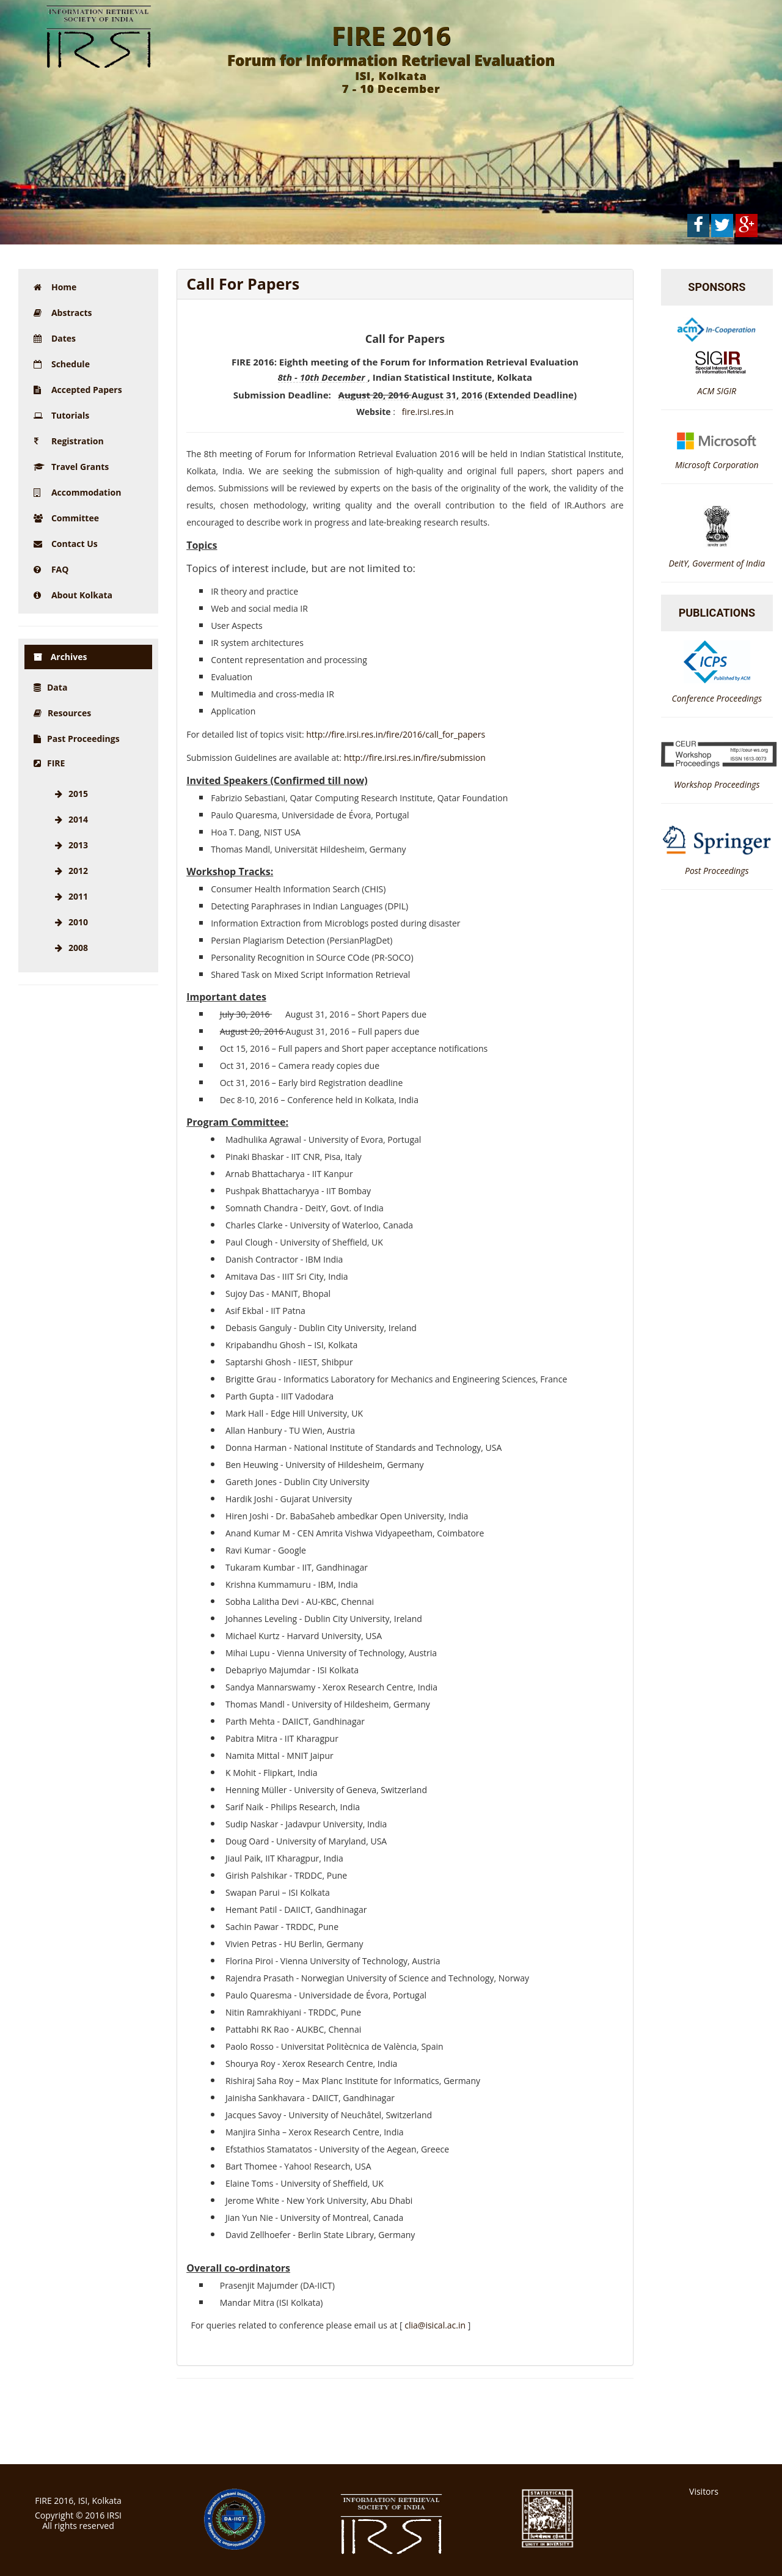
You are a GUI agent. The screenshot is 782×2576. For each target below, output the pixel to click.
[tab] (404, 284)
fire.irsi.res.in (428, 411)
